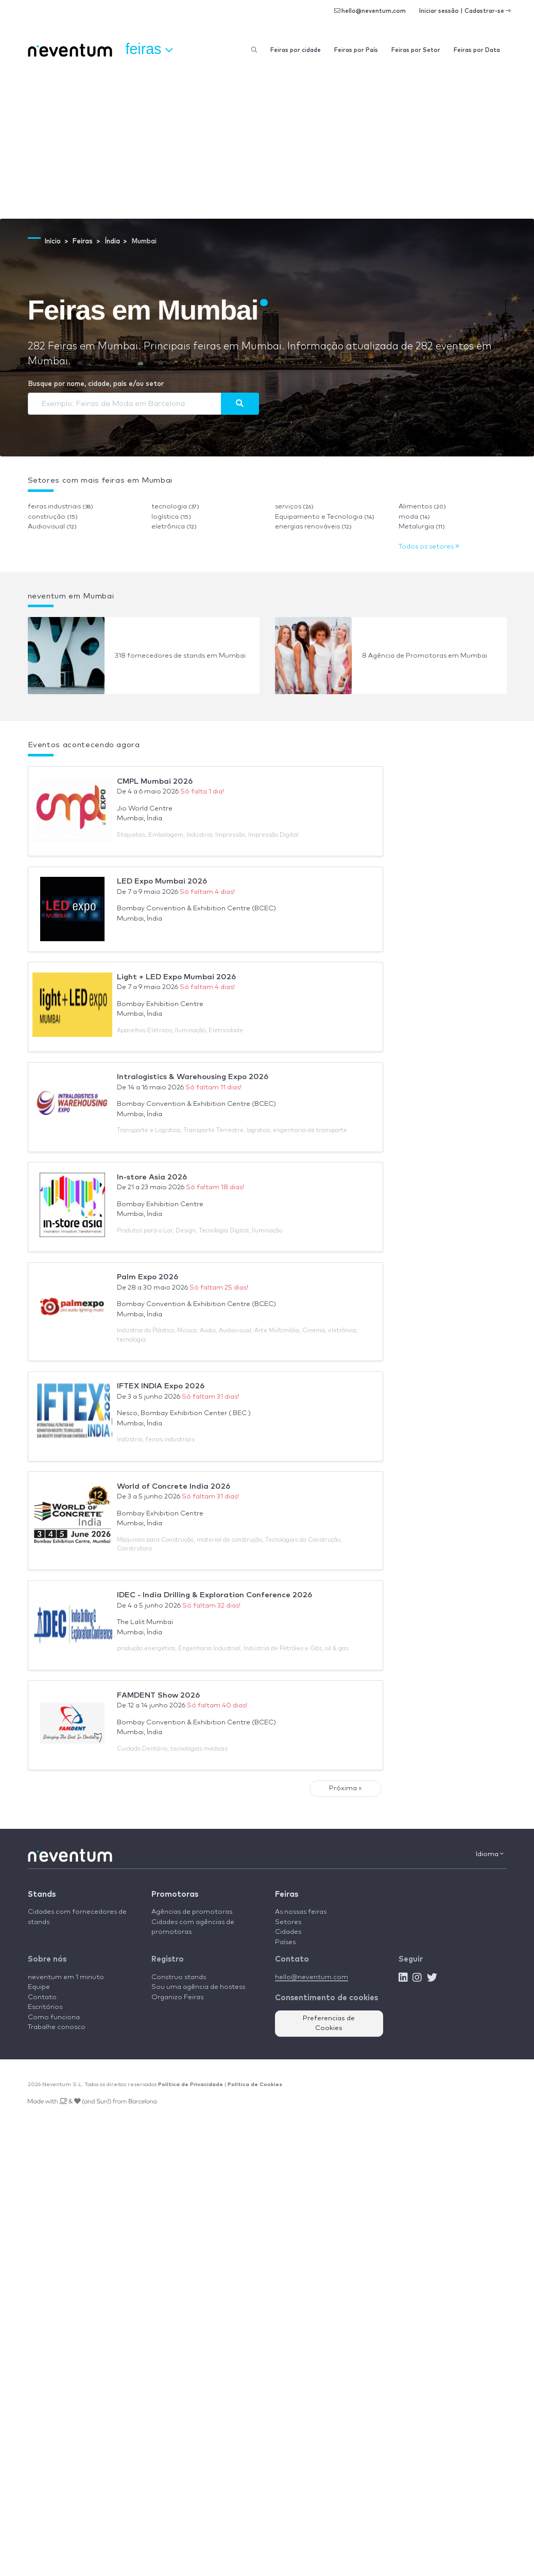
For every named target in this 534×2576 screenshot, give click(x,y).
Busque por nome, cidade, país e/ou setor (96, 384)
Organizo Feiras (177, 1997)
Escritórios (45, 2007)
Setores (288, 1922)
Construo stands (178, 1977)
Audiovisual (52, 526)
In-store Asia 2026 (152, 1177)
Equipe (39, 1987)
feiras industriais (60, 506)
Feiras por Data (477, 50)
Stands (42, 1894)
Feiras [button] (149, 49)
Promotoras (174, 1894)
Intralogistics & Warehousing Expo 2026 (192, 1077)
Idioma (490, 1854)
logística (171, 517)
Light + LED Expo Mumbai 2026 (176, 977)
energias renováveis (313, 526)
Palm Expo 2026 (147, 1277)
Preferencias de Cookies (329, 2023)
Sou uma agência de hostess (198, 1987)
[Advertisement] (267, 141)
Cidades (288, 1932)
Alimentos (422, 506)
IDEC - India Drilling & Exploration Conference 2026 (214, 1595)
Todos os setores (429, 546)
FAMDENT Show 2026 (158, 1695)
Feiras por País (356, 50)
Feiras (286, 1894)
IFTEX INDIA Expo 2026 (160, 1386)
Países (285, 1942)
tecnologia (175, 506)
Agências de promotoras (191, 1912)
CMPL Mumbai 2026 (155, 781)
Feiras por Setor (415, 50)
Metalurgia (422, 526)
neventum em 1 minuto (66, 1977)
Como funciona (54, 2017)
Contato (42, 1997)
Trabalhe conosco (56, 2027)
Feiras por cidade (295, 50)
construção (53, 517)
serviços (294, 506)
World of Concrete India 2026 (173, 1486)
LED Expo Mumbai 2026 (162, 881)
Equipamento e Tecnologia (324, 517)
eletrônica (174, 526)
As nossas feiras (300, 1912)
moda (414, 517)
